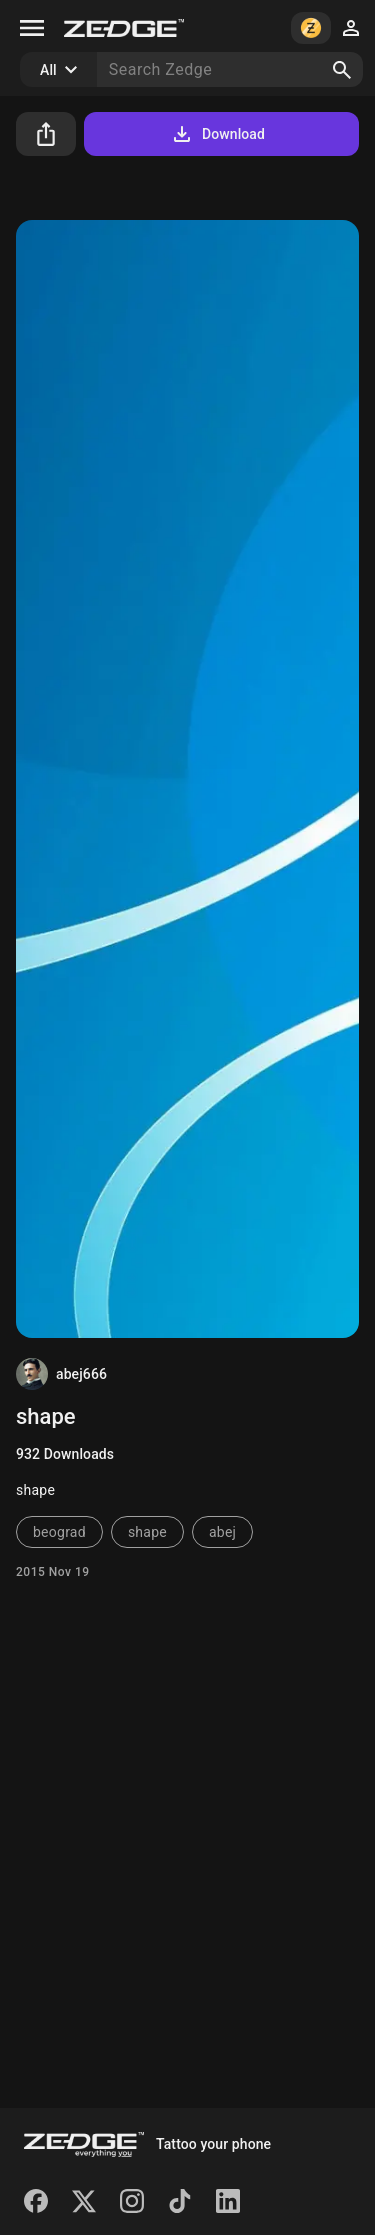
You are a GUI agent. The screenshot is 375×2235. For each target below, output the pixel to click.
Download (217, 134)
